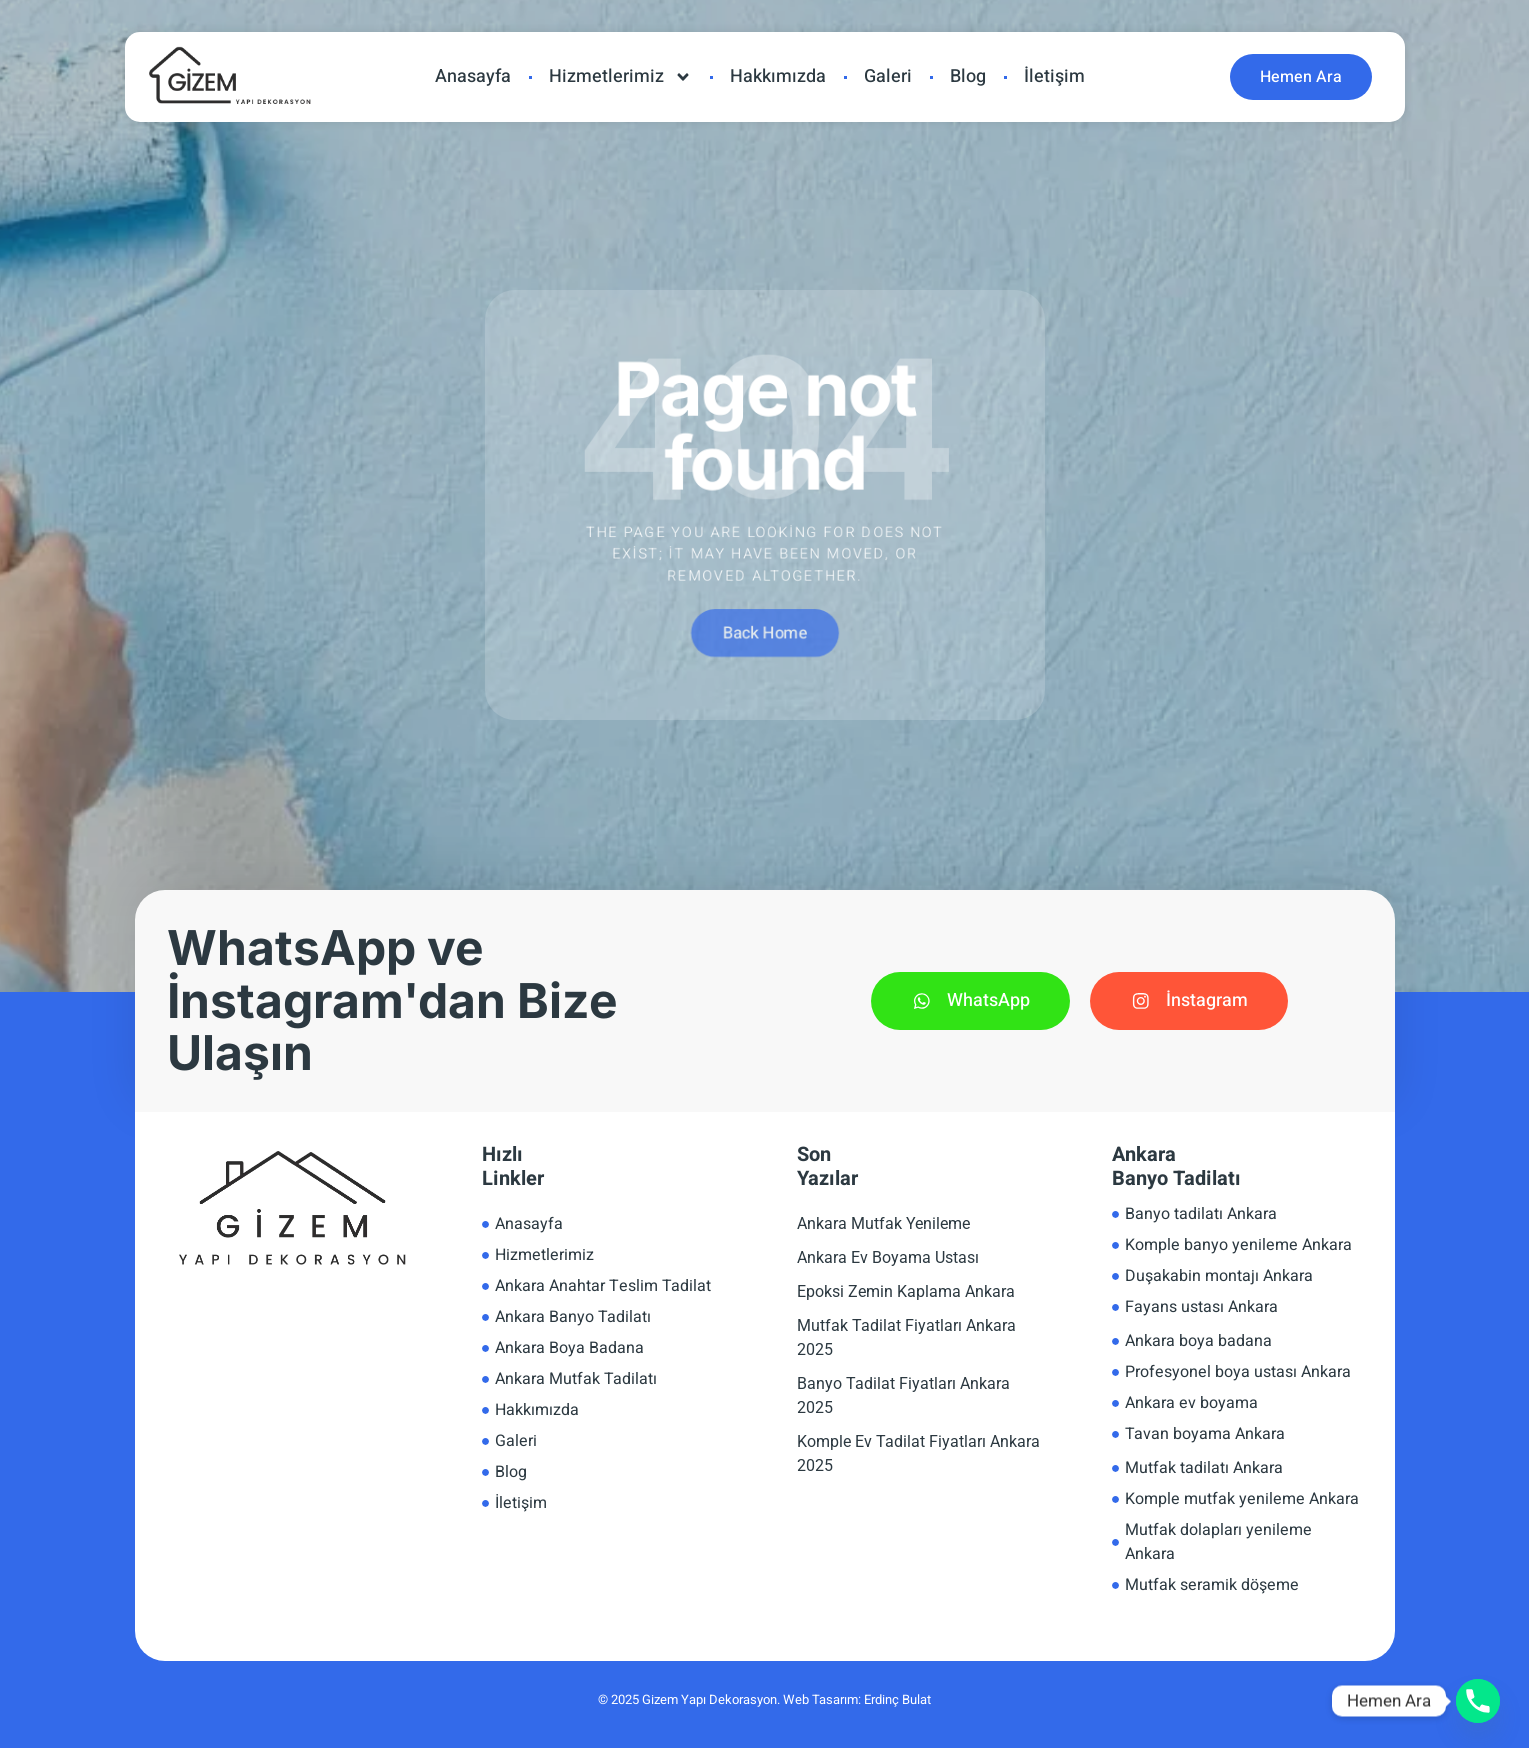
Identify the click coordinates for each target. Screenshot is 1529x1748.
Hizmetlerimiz (620, 77)
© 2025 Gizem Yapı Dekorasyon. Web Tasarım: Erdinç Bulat (764, 1699)
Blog (968, 76)
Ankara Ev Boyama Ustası (888, 1257)
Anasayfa (473, 76)
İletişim (1054, 76)
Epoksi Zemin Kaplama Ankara (906, 1291)
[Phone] (1478, 1701)
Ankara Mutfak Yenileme (883, 1223)
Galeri (888, 76)
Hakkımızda (778, 76)
